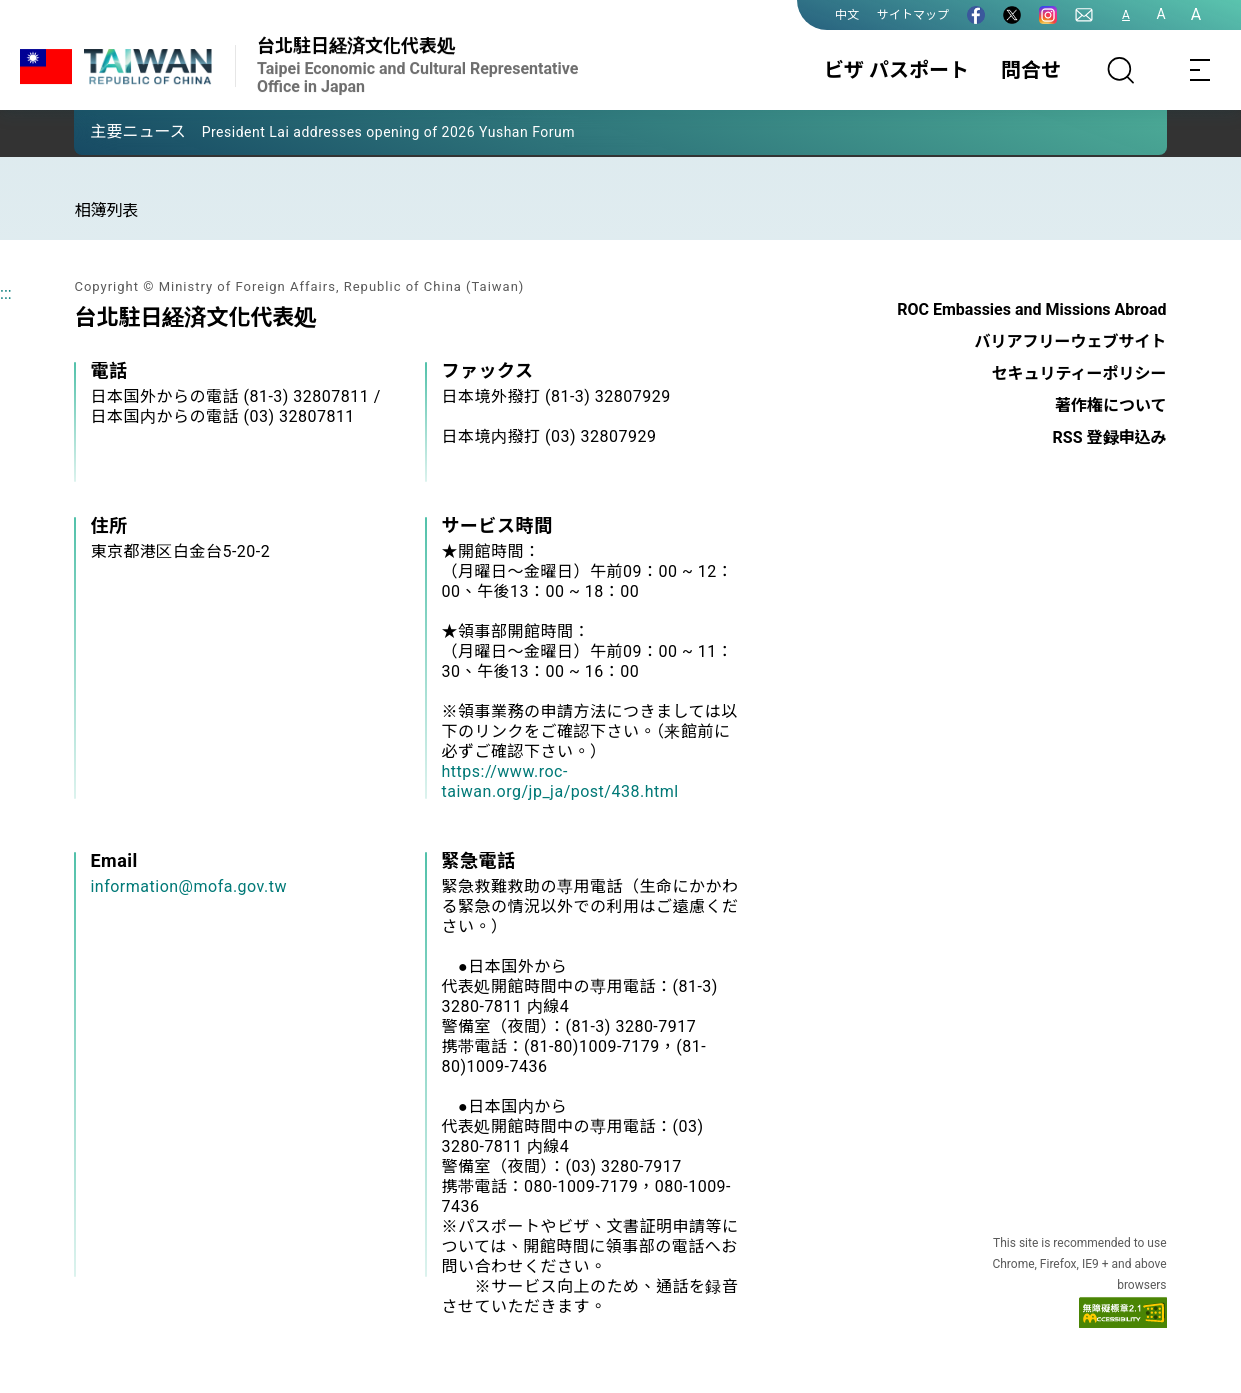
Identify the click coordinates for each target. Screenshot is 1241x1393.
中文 (847, 15)
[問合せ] (1084, 15)
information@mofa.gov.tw (188, 886)
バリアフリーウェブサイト (1071, 341)
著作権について (1111, 405)
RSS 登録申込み (1110, 437)
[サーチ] (1121, 70)
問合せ (1031, 70)
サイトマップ (913, 15)
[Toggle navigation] (1201, 70)
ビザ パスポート (896, 70)
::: (6, 293)
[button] (104, 131)
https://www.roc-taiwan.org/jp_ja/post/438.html (559, 781)
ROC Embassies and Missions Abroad (1031, 309)
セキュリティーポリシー (1078, 373)
